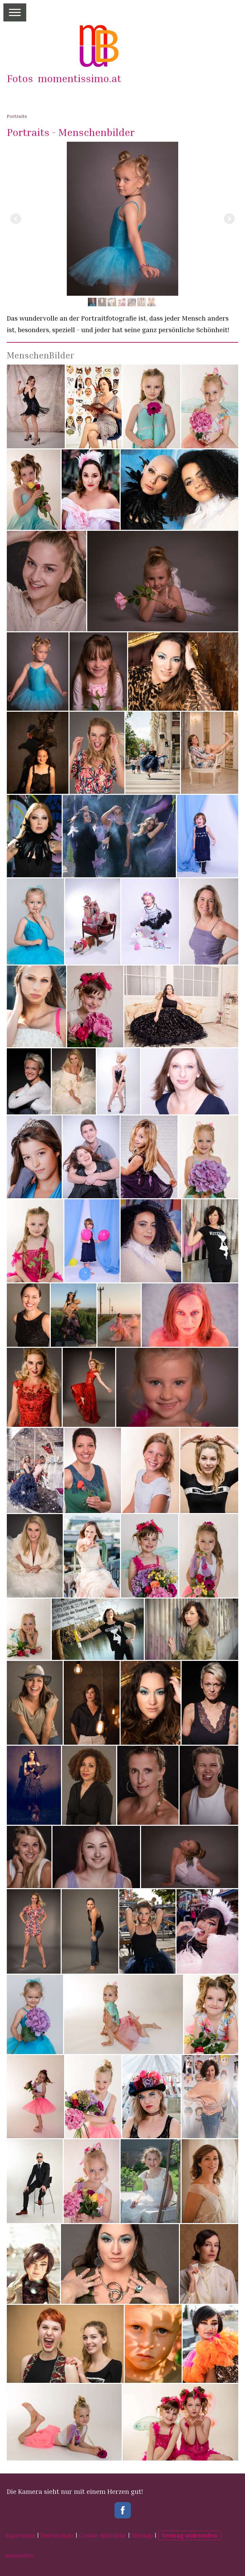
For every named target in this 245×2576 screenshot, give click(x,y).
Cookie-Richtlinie (102, 2535)
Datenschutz (57, 2535)
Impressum (20, 2535)
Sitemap (142, 2535)
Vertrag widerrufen (189, 2535)
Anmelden (19, 2555)
